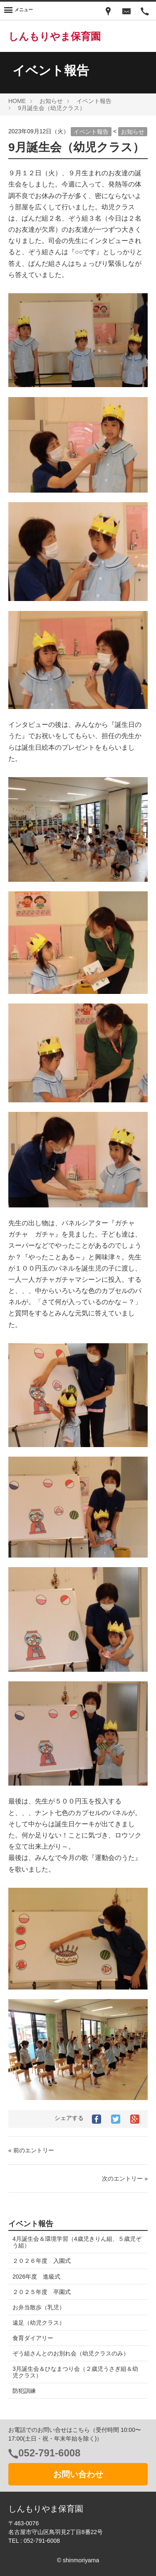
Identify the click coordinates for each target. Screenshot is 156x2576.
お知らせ (132, 131)
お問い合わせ (78, 2474)
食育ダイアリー (32, 2338)
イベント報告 (91, 131)
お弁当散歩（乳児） (38, 2307)
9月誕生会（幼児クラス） (76, 147)
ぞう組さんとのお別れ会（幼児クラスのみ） (70, 2353)
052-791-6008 (49, 2452)
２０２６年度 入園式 (41, 2260)
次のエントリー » (125, 2178)
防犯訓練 (24, 2390)
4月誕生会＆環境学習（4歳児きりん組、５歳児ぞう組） (76, 2242)
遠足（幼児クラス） (38, 2322)
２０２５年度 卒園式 (41, 2292)
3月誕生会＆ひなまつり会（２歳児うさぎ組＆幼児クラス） (75, 2372)
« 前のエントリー (31, 2150)
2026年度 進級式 (36, 2276)
